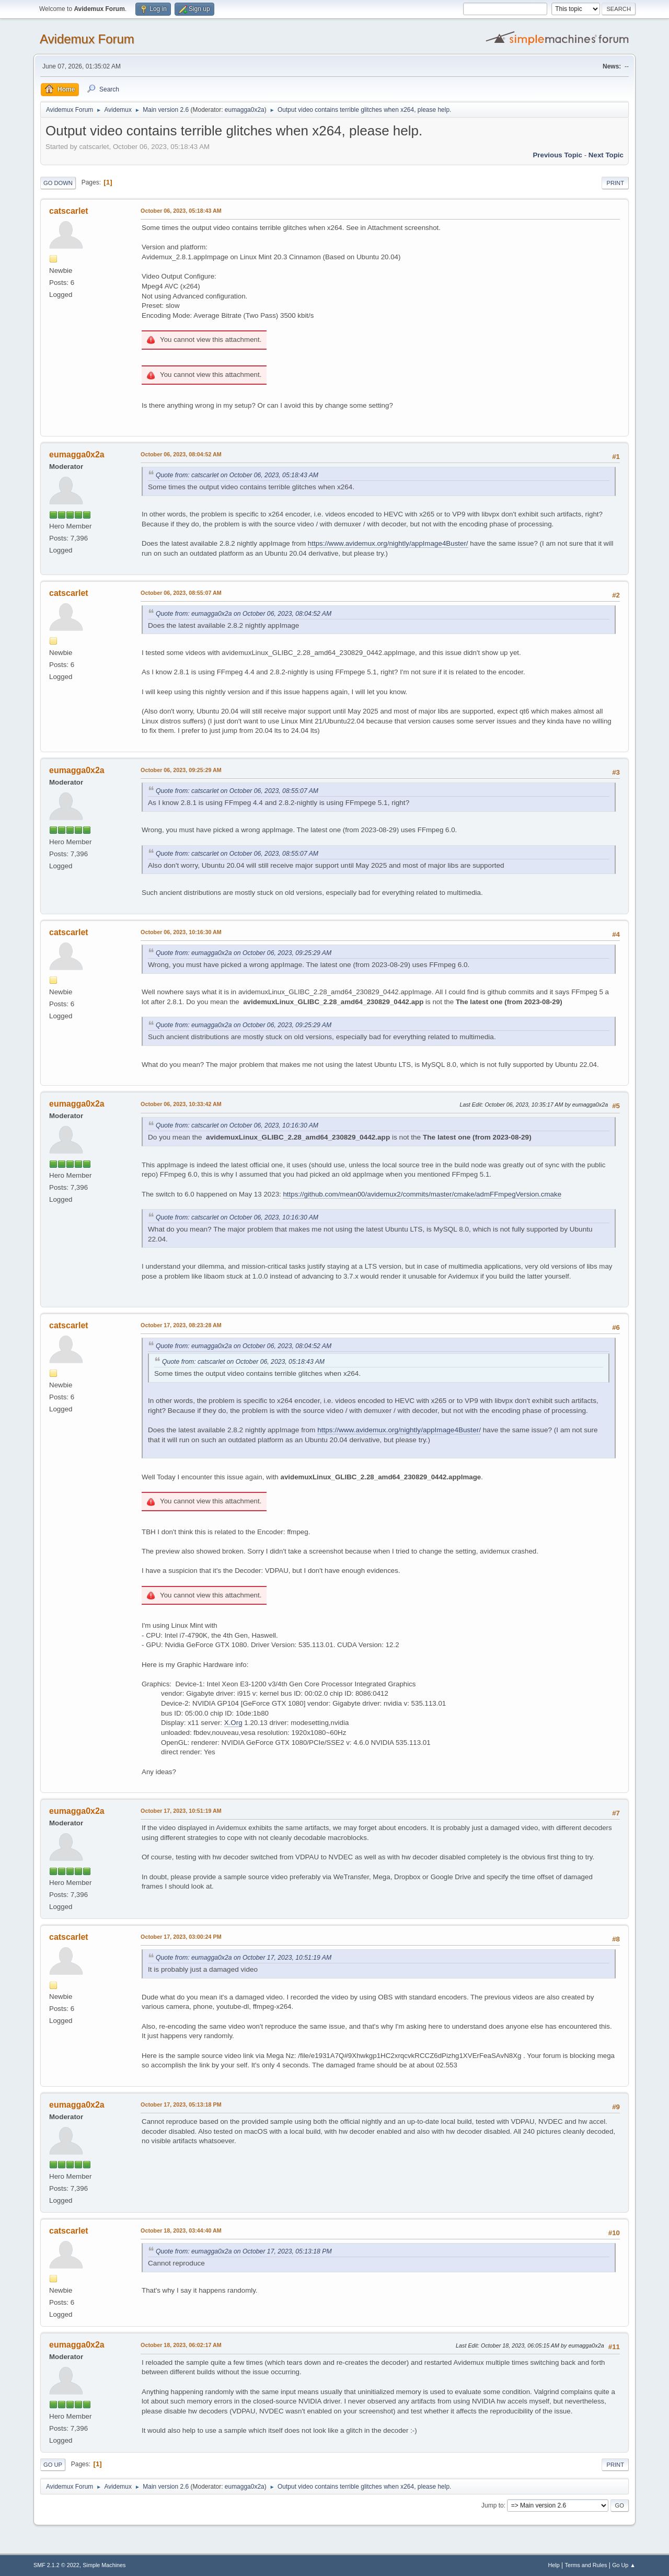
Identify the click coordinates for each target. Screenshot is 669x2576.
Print (615, 183)
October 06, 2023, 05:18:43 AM (181, 211)
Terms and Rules (586, 2565)
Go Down (58, 183)
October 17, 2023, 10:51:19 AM (181, 1811)
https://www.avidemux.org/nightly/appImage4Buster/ (388, 543)
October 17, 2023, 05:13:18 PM (181, 2104)
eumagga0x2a (244, 109)
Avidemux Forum (87, 39)
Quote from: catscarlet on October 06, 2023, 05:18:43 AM (237, 475)
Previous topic (557, 155)
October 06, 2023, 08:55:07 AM (181, 593)
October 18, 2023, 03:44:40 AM (181, 2230)
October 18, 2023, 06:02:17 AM (181, 2345)
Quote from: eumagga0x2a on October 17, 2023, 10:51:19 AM (243, 1957)
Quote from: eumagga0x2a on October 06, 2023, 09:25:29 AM (243, 953)
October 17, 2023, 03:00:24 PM (181, 1937)
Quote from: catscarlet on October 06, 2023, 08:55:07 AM (237, 791)
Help (554, 2565)
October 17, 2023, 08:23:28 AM (181, 1325)
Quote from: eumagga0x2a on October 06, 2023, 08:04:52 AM (243, 613)
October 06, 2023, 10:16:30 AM (181, 932)
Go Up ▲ (624, 2565)
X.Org (233, 1723)
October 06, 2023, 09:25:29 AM (181, 770)
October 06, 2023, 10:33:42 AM (181, 1104)
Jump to (492, 2505)
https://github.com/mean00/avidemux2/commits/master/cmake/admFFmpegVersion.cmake (422, 1194)
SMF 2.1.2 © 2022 (56, 2565)
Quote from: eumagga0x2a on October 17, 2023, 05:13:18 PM (244, 2251)
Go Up (52, 2465)
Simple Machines (104, 2565)
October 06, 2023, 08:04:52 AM (181, 454)
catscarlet (68, 210)
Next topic (606, 155)
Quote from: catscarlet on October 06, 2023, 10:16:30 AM (237, 1125)
